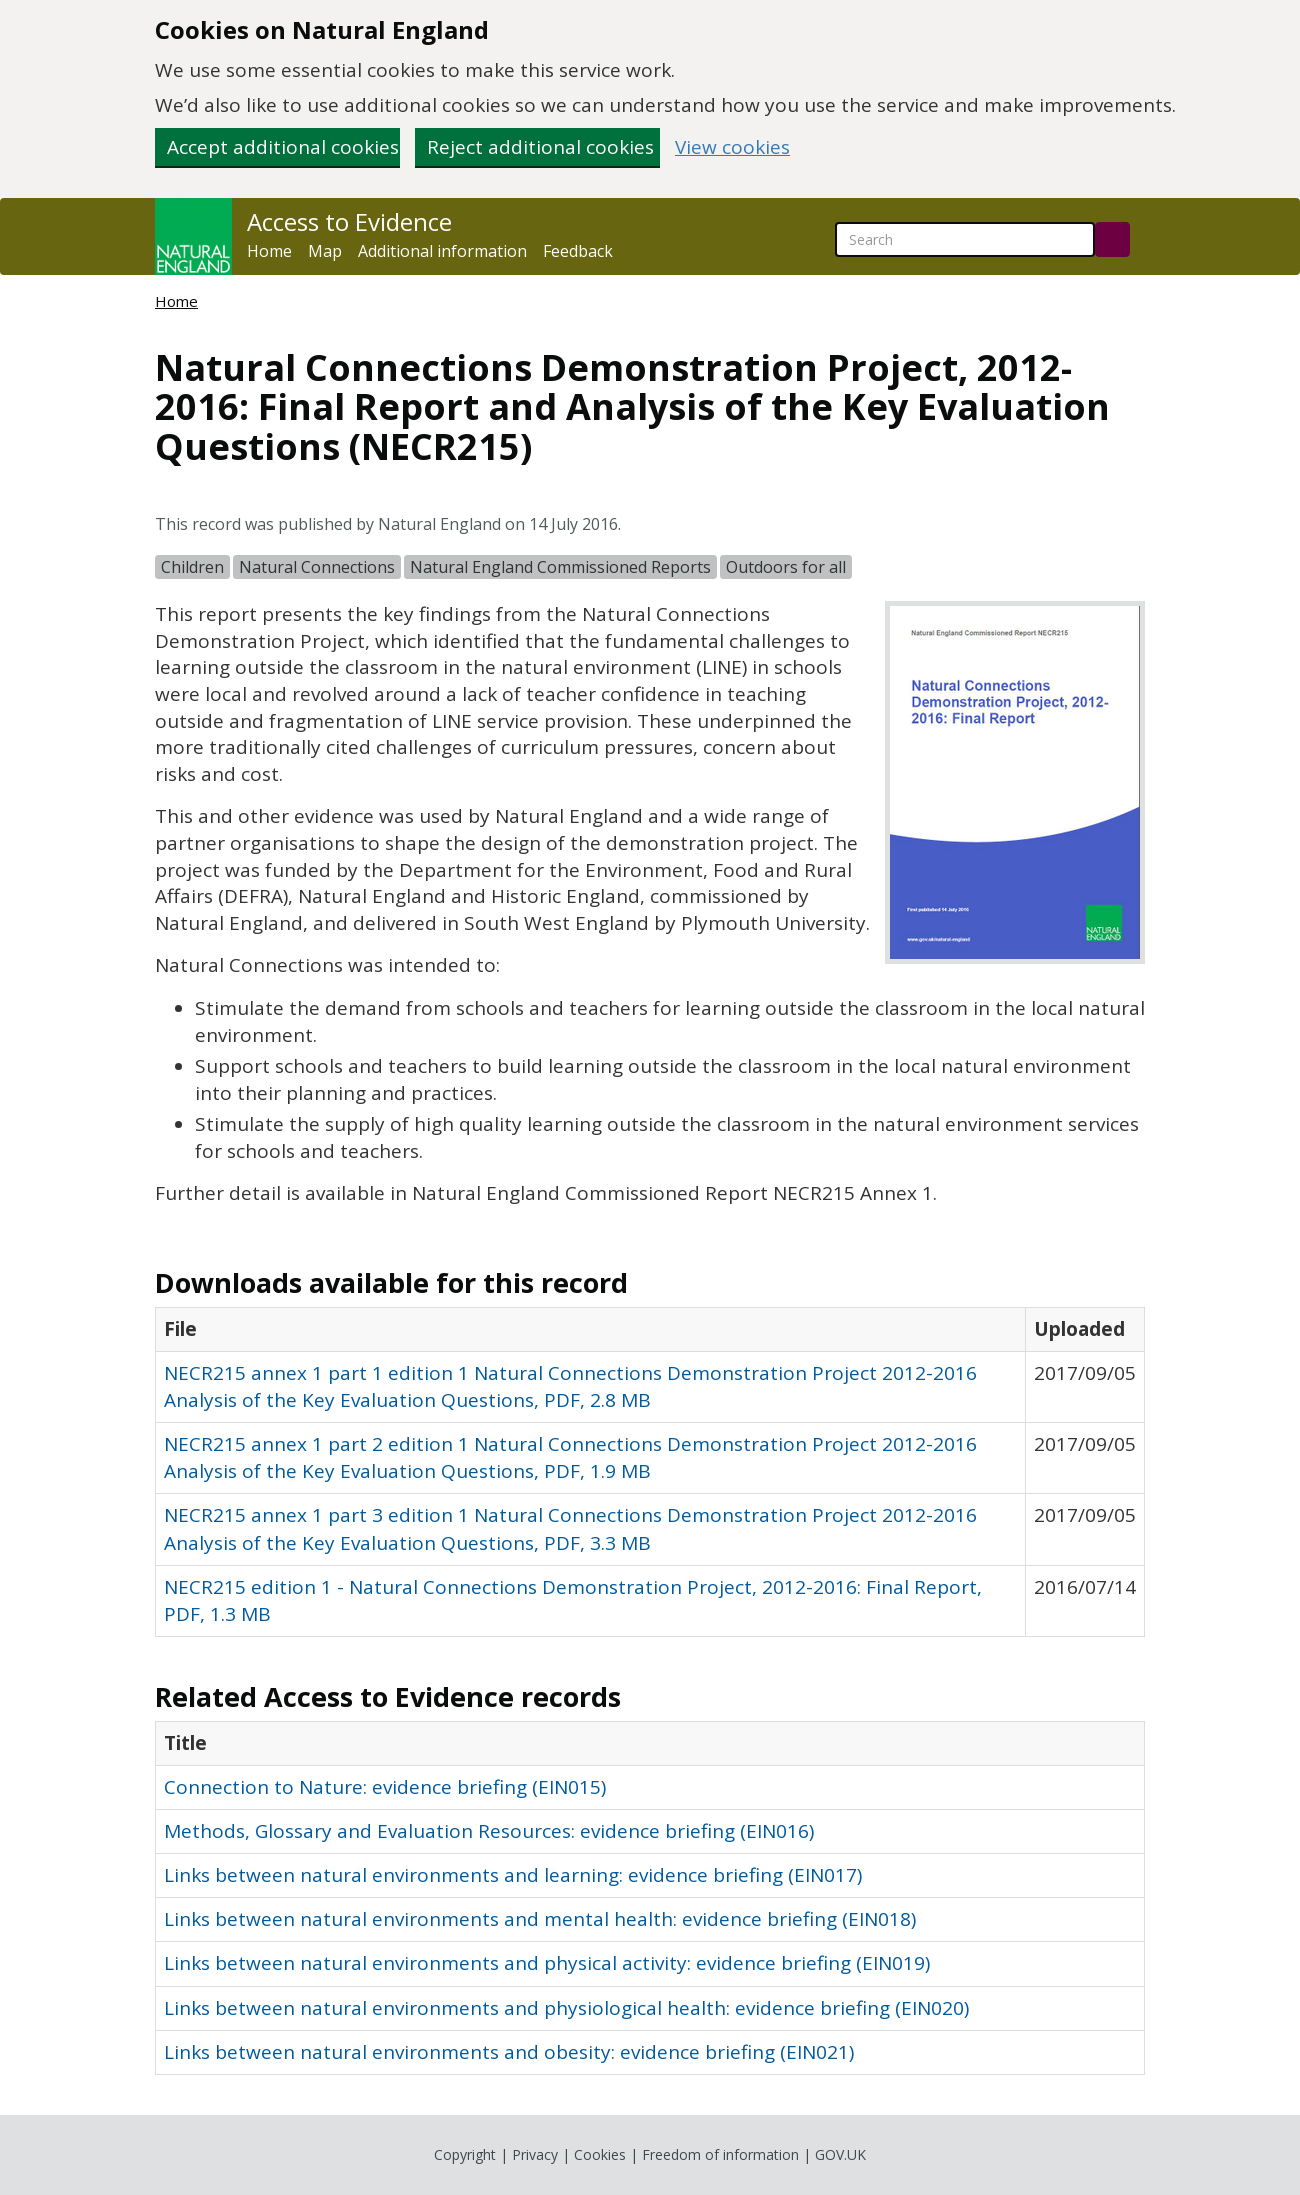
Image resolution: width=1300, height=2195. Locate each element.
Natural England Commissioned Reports (560, 567)
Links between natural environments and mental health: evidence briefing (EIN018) (540, 1919)
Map (325, 251)
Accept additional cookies (283, 147)
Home (269, 251)
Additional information (442, 251)
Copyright (465, 2154)
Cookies (600, 2154)
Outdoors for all (786, 567)
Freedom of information (720, 2154)
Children (192, 567)
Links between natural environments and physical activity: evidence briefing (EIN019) (547, 1963)
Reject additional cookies (540, 147)
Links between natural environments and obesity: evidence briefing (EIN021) (509, 2052)
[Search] (1112, 239)
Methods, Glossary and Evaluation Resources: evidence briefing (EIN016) (489, 1831)
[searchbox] (965, 239)
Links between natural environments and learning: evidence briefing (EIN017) (513, 1875)
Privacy (535, 2154)
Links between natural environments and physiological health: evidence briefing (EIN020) (566, 2008)
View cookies (732, 147)
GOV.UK (840, 2154)
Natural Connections (317, 567)
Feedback (578, 251)
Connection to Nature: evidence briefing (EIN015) (385, 1787)
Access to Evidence (349, 222)
